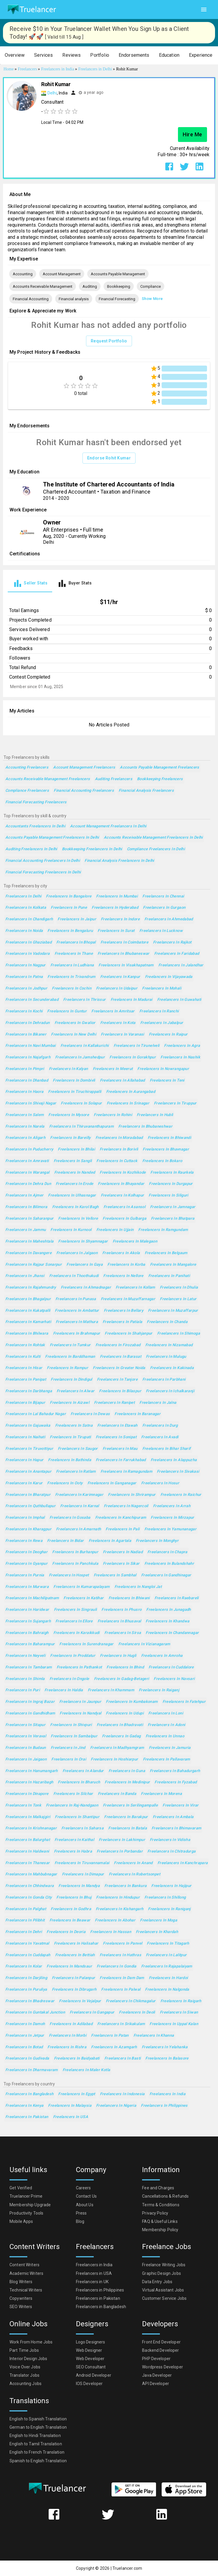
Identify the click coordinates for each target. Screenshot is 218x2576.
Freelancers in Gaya (84, 1264)
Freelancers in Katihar (83, 1598)
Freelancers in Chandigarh (29, 919)
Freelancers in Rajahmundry (30, 1287)
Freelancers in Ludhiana (72, 965)
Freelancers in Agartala (110, 1540)
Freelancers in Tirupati (70, 1437)
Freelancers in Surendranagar (86, 1644)
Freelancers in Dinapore (27, 1794)
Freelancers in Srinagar (128, 1103)
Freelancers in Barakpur (126, 1817)
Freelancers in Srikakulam (121, 2024)
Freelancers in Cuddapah (28, 1955)
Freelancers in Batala (127, 1828)
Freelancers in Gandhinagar (166, 1575)
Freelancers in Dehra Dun (28, 1184)
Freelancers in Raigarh (181, 2001)
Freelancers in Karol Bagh (75, 1207)
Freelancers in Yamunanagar (170, 1529)
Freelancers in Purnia (24, 1575)
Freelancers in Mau (120, 1448)
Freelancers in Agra (182, 1045)
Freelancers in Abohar (115, 1920)
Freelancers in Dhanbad (26, 1080)
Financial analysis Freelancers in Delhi (119, 860)
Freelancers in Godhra (71, 1909)
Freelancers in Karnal (79, 1506)
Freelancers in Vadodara (27, 953)
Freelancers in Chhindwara (29, 1886)
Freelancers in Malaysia (70, 2105)
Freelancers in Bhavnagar (165, 1149)
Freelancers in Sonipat (116, 1437)
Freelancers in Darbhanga (28, 1391)
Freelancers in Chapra (167, 1552)
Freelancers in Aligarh (25, 1137)
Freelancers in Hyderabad (114, 907)
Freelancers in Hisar (23, 1368)
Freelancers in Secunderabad (32, 999)
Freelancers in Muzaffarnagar (128, 1299)
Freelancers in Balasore (167, 2058)
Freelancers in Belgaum (166, 1253)
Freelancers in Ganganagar (112, 1483)
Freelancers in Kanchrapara (182, 1863)
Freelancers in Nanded (74, 1172)
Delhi (52, 93)
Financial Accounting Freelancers (83, 790)
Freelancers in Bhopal (76, 942)
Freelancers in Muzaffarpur (173, 1310)
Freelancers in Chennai (163, 896)
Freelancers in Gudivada (27, 2058)
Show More (152, 299)
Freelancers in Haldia (63, 1690)
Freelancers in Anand (133, 1863)
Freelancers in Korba (126, 1264)
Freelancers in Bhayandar (121, 1184)
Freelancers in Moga (158, 1920)
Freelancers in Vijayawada (169, 977)
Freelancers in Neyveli (25, 1655)
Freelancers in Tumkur (70, 1345)
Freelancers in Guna (126, 1771)
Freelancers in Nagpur (25, 965)
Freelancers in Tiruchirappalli (74, 1091)
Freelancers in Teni (167, 1080)
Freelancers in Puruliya (26, 1989)
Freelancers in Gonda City (28, 1897)
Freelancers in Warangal (27, 1172)
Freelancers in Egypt (76, 2094)
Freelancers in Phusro (121, 1609)
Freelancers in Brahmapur (76, 1333)
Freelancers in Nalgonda (167, 1989)
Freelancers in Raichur (181, 1494)
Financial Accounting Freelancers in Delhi (42, 860)
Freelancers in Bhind (125, 1667)
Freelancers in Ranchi (159, 1011)
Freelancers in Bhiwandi (169, 1137)
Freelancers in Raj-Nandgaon (72, 1805)
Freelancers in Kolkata (25, 907)
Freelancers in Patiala (122, 1322)
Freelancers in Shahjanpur (128, 1333)
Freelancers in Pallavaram (166, 1759)
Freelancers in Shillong (165, 1897)
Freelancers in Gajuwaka (28, 1425)
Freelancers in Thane (73, 953)
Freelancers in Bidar (65, 1540)
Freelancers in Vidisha (170, 1840)
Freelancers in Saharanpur (29, 1218)
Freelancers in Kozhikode (122, 1172)
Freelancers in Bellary (123, 1310)
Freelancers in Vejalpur (80, 2001)
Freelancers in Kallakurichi (84, 1045)
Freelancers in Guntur (67, 1011)
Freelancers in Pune (69, 907)
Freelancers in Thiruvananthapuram (81, 1126)
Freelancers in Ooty (65, 1483)
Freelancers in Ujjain (115, 1230)
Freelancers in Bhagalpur (28, 1299)
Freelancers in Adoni (166, 1725)
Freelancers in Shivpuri (71, 1725)
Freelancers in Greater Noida (119, 1368)
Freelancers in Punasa (75, 1299)
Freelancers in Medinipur (127, 1782)
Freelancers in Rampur (67, 1368)
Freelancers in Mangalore (173, 1264)
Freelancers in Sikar (121, 1563)
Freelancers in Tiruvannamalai (82, 1863)
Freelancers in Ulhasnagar (72, 1195)
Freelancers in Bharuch (79, 1782)
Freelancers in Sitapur (25, 1725)
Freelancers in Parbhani (164, 1379)
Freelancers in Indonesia (122, 2094)
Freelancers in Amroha (162, 1655)
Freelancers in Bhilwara (27, 1333)
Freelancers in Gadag (121, 1736)
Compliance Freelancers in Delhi (156, 849)
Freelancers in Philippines (164, 2105)
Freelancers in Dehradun (27, 1023)
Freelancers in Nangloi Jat (138, 1587)
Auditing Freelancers (113, 779)
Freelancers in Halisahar (76, 1943)
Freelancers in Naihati (25, 1437)
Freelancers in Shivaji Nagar (30, 1103)
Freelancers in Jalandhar (181, 965)
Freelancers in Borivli (118, 1149)
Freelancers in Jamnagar (173, 1207)
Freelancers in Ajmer (24, 1195)
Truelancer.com (127, 2568)
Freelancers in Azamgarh (114, 2047)
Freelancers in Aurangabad (130, 1091)
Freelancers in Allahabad (122, 1080)
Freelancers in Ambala (173, 1817)
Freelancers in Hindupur (118, 1897)
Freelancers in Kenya (24, 2105)
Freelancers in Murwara (27, 1587)
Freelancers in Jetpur (24, 2035)
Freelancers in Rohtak (25, 1345)
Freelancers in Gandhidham (30, 1713)
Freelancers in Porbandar (120, 1851)
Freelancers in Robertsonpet (134, 1874)
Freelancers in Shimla (25, 1679)
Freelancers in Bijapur (25, 1402)
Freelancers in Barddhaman (70, 1356)
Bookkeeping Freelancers (160, 779)
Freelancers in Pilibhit (25, 1920)
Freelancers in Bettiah (75, 1955)
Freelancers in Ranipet (114, 1402)
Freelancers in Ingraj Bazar (30, 1701)
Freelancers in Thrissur (84, 999)
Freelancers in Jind (68, 1747)
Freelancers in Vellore (78, 1218)
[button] (14, 55)
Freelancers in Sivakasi (178, 1471)
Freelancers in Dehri (23, 1932)
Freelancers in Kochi (24, 1011)
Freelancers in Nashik (180, 1057)
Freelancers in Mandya (79, 1886)
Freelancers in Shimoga (178, 1333)
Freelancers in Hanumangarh (31, 1771)
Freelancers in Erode (74, 1184)
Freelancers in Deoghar (26, 1552)
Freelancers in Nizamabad (169, 1345)
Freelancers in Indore (120, 919)
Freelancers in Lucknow (161, 930)
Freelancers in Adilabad (71, 2024)
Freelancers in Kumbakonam (132, 1701)
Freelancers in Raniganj (169, 1909)
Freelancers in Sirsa (122, 1633)
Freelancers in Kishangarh (119, 1909)
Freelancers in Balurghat (27, 1840)
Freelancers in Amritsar (113, 1011)
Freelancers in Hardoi (168, 1978)
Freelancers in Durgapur (171, 1184)
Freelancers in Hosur (160, 1483)
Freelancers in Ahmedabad (168, 919)
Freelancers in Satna (74, 1425)
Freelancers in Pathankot (79, 1667)
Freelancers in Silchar (73, 1794)
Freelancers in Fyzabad (175, 1782)
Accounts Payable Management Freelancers (160, 767)
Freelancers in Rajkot (172, 942)
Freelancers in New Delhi (73, 1034)
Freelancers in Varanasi (122, 1034)
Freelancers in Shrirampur (132, 1494)
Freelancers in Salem (24, 1115)
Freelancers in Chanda (167, 1322)
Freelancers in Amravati (27, 1161)
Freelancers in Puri (22, 1690)
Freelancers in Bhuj (74, 1897)
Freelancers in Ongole (69, 1679)
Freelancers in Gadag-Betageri (121, 1679)
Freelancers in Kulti (23, 1356)
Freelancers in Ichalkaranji (170, 1391)
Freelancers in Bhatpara (173, 1218)
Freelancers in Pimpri (24, 1069)
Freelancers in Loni (165, 1713)
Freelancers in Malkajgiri (27, 1817)
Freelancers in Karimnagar (79, 1494)
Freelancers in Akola (121, 1253)
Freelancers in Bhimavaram (176, 1828)
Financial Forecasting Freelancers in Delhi (43, 872)
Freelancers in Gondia (117, 1966)
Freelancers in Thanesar (27, 1863)
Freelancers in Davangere (28, 1253)
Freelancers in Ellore (74, 1621)
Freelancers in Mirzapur (172, 1517)
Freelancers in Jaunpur (80, 1701)
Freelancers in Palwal (120, 1989)
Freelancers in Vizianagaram (144, 1644)
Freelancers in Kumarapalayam (81, 1587)
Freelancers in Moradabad (119, 1137)
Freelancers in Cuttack (117, 1161)
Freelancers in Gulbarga (124, 1218)
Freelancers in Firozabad (118, 1345)
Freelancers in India (167, 2094)
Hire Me (192, 134)
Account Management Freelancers (84, 767)
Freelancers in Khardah (157, 1932)
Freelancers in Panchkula (75, 1563)
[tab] (30, 583)
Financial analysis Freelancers (146, 790)
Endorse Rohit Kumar (109, 458)
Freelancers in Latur (178, 1299)
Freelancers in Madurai (131, 999)
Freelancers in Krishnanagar (31, 1828)
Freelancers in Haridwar (27, 1609)
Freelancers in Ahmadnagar (86, 1287)
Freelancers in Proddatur (72, 1655)
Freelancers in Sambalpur (74, 1736)
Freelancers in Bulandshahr (169, 1563)
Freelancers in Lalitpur (166, 1955)
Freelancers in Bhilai (76, 1149)
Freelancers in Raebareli (176, 1598)
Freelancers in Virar (180, 1805)
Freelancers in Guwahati (179, 999)
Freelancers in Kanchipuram (120, 1517)
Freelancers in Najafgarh (28, 1057)
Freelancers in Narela (25, 1126)
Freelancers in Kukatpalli (27, 1310)
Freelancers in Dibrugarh (74, 1989)
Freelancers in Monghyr (157, 1540)
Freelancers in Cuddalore (171, 1667)
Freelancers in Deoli (137, 2012)
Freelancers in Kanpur (120, 977)
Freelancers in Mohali (161, 988)
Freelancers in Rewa (24, 1540)
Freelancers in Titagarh (168, 1943)
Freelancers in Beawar (70, 1920)
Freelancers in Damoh (25, 2024)
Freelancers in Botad (24, 2047)
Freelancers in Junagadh (168, 1609)
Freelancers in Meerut (113, 1069)
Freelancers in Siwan (179, 2012)
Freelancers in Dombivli (74, 1080)
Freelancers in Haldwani (27, 1851)
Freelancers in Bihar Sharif (166, 1448)
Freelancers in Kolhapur (122, 1195)
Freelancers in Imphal (25, 1517)
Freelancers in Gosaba (70, 1517)
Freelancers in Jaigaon (26, 1759)
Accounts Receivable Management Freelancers (47, 779)
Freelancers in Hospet (69, 1575)
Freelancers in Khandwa (167, 1621)
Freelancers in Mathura (77, 1322)
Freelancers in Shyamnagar (83, 1241)
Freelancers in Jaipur (76, 919)
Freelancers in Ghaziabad (28, 942)
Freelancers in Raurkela (172, 1172)
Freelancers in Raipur (168, 1034)
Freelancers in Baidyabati (77, 2058)
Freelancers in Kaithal (74, 1840)
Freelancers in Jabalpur (161, 1023)
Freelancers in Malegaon (135, 1241)
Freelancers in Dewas (90, 1414)
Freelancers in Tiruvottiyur (29, 1448)
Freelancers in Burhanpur (75, 1552)
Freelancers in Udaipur (117, 988)
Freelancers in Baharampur (30, 1644)
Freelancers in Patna (24, 977)
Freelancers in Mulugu (166, 1356)
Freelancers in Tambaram (28, 1667)
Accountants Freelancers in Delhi (35, 826)
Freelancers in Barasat (120, 1356)
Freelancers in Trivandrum (71, 977)
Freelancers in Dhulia (179, 1287)
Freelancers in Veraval (25, 1736)
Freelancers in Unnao (164, 1736)
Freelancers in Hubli (155, 1115)
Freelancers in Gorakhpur (132, 1057)
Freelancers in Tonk (23, 1805)
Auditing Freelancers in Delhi (31, 849)
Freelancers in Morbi (67, 2035)
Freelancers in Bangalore (69, 896)
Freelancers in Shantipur (77, 1817)
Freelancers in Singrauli (75, 1609)
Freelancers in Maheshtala (29, 1241)
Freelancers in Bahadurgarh (175, 1771)
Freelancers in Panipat (25, 1379)
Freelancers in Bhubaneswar (123, 953)
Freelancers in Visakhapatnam (126, 965)
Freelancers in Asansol (124, 1207)
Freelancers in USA (71, 2117)
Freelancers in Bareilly (70, 1137)
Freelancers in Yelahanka (165, 2047)
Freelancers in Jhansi (25, 1276)
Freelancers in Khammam (111, 1690)
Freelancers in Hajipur (171, 1886)
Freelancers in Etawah (117, 1425)
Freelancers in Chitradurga (171, 1851)
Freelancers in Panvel (122, 1943)
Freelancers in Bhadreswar (29, 2001)
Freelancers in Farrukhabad (121, 1460)
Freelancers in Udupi (124, 1713)
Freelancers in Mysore (68, 1115)
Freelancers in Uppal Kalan (173, 2024)
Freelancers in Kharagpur (28, 1529)
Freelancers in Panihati (169, 1276)
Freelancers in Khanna (153, 2035)
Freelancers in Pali (122, 1529)
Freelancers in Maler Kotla (86, 2070)
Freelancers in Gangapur (92, 2012)
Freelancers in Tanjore (117, 1379)
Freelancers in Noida (24, 930)
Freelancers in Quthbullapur (30, 1506)
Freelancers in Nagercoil (126, 1506)
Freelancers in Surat (116, 930)
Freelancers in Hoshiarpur (114, 1759)
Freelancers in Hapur (24, 1460)
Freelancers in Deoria (66, 1932)
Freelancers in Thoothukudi (74, 1276)
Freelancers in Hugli (118, 1655)
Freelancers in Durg (160, 1425)
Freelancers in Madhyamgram (117, 1747)
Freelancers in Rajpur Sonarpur (33, 1264)
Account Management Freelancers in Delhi (108, 826)
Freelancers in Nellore (123, 1276)
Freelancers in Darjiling (26, 1978)
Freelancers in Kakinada (172, 1368)
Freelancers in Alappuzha (173, 1460)
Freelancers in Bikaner (25, 1034)
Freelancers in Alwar (75, 1391)
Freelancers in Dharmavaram (31, 2070)
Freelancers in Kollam (135, 1287)
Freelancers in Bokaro (162, 1161)
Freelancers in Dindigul (71, 1379)
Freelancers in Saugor (78, 1448)
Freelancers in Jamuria (170, 1747)
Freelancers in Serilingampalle (130, 1805)
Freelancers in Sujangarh (28, 1621)
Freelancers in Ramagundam (126, 1471)
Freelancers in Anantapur (28, 1471)
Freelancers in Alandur (83, 1771)
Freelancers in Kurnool (71, 1230)
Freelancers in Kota (118, 1023)
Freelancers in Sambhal (115, 1575)
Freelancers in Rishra (66, 2047)
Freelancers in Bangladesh (29, 2094)
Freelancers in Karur (24, 1483)
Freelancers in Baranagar (137, 1414)
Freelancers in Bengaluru (70, 930)
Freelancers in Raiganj (159, 1690)
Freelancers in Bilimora (26, 1207)
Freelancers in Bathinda (69, 1460)
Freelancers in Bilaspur (120, 1391)
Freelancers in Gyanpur (26, 1563)
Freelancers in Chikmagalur (131, 2001)
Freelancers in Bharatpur (28, 1494)
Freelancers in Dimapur (83, 1874)
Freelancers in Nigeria (116, 2105)
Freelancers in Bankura (125, 1886)
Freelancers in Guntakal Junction (35, 2012)
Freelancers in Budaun (25, 1747)
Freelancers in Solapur (81, 1103)
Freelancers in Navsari (174, 1679)
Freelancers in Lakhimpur (122, 1840)
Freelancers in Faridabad (177, 953)
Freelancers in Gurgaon (164, 907)
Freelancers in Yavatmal (27, 1943)
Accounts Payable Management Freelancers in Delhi (52, 837)
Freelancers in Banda (117, 1794)
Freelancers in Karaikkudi (76, 1633)
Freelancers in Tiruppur (175, 1103)
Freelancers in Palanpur (73, 1978)
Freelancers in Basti (122, 2058)
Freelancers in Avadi (159, 1437)
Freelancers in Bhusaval (119, 1621)
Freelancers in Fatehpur (184, 1701)
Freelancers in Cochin (72, 988)
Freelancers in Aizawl (69, 1402)
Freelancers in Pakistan (27, 2117)
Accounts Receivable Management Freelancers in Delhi (153, 837)
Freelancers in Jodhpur (26, 988)
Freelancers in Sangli (72, 1161)
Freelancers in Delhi (23, 896)
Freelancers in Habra (73, 1851)
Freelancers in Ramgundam (163, 1230)
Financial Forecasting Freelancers (36, 802)
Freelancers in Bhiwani (129, 1598)
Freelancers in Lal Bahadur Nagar (35, 1414)
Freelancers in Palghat (25, 1909)
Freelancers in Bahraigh (27, 1633)
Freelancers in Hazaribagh (29, 1782)
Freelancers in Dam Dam (121, 1978)
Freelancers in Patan (110, 2035)
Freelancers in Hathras (120, 1955)
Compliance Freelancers (27, 790)
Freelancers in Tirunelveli (136, 1045)
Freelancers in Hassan (110, 1932)
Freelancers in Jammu (25, 1230)
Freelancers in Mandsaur (69, 1966)
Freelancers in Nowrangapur (163, 1069)
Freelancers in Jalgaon (77, 1253)
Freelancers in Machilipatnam (32, 1598)
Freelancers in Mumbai (117, 896)
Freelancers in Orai (68, 1759)
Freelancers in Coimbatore (124, 942)
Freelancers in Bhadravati (120, 1725)
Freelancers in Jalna (157, 1402)
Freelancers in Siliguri (168, 1195)
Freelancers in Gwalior (75, 1023)
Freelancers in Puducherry (29, 1149)
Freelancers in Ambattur (77, 1310)
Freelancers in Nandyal (80, 1713)
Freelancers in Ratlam (76, 1471)
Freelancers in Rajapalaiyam (166, 1966)
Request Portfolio (109, 341)
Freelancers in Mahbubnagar (31, 1874)
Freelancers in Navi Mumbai (30, 1045)
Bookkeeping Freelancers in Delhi (92, 849)
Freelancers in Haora (24, 1091)
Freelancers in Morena (161, 1794)
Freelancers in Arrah (172, 1506)
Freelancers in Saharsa (82, 1828)
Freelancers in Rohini (113, 1115)
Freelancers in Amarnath (78, 1529)
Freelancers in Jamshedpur (80, 1057)
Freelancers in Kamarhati (28, 1322)
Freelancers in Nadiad (123, 1552)
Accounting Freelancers (27, 767)
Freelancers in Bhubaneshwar (145, 1126)
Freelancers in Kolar (23, 1966)
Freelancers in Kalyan (68, 1069)
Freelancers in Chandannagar (172, 1633)
